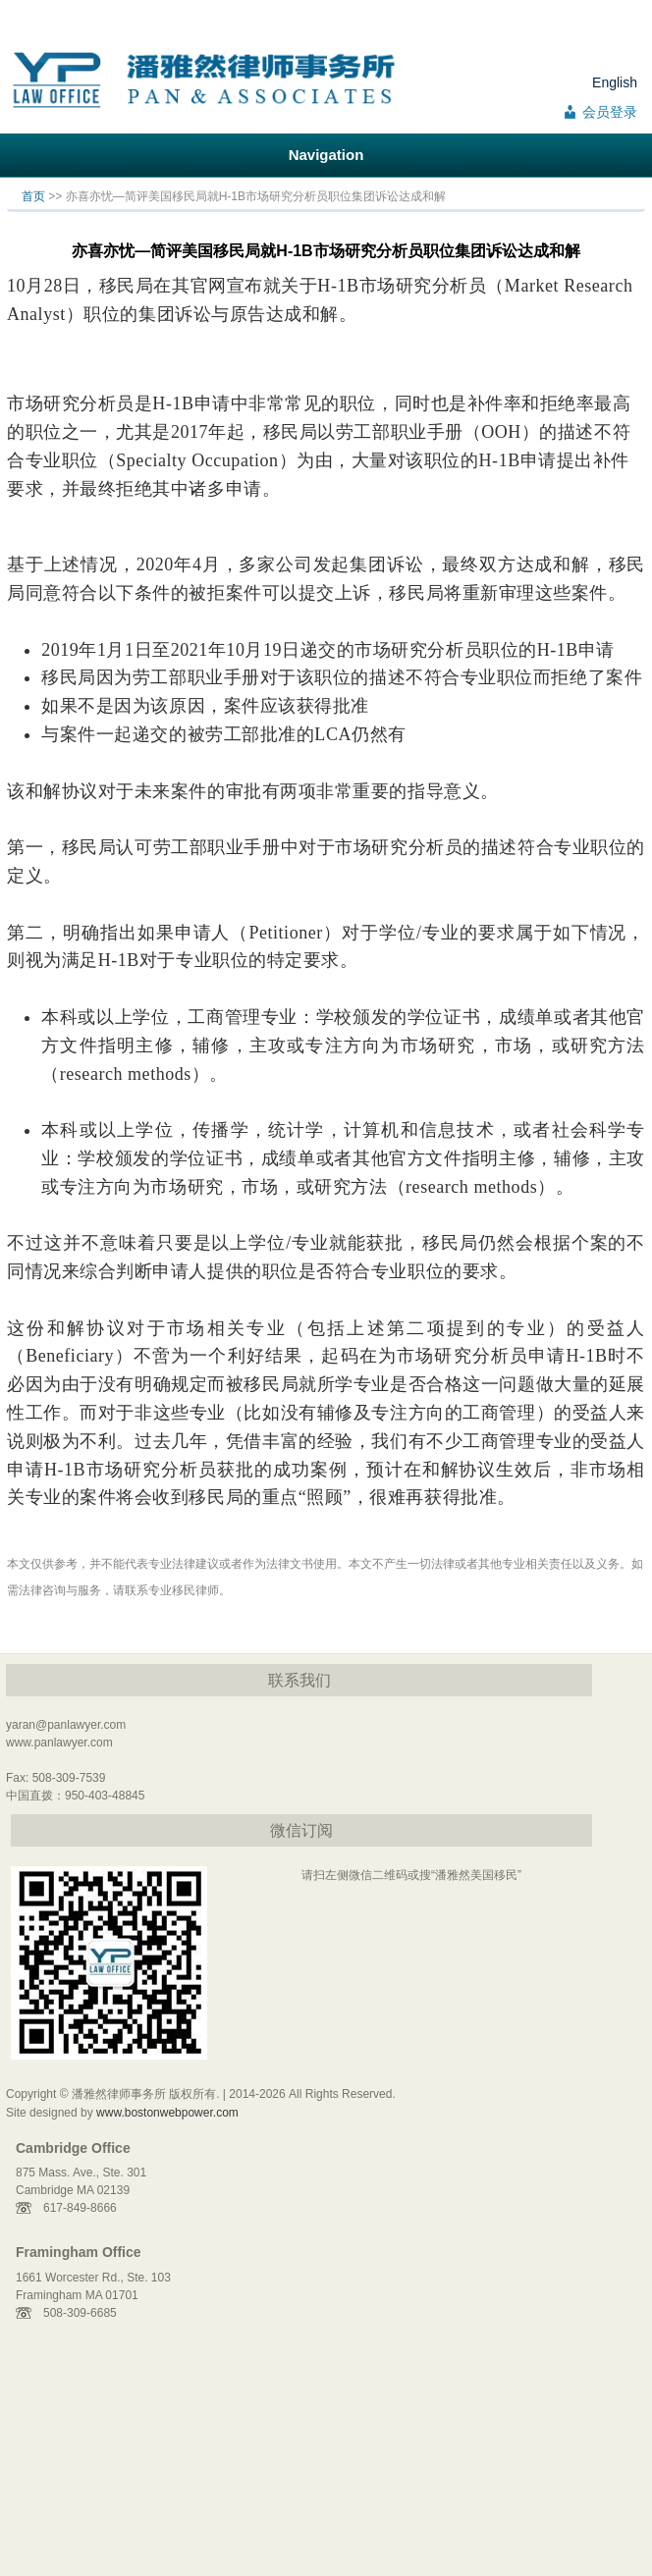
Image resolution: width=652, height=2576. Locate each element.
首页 (33, 196)
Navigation (326, 154)
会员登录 (609, 112)
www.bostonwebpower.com (167, 2113)
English (614, 82)
